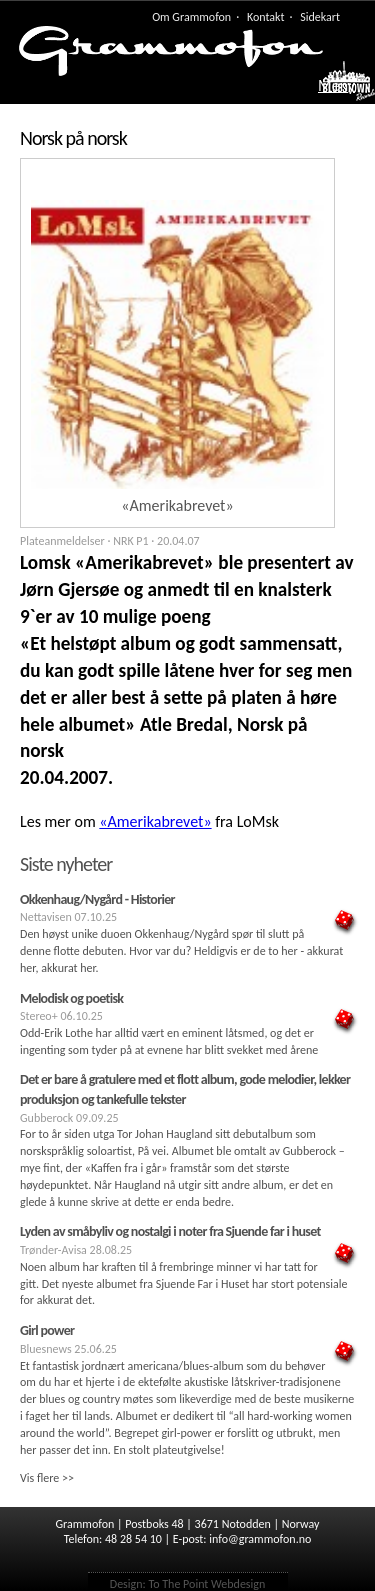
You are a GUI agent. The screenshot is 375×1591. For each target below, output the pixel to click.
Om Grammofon (191, 17)
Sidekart (320, 17)
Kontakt (266, 17)
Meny (336, 86)
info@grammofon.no (260, 1539)
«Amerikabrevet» (155, 821)
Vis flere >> (47, 1478)
